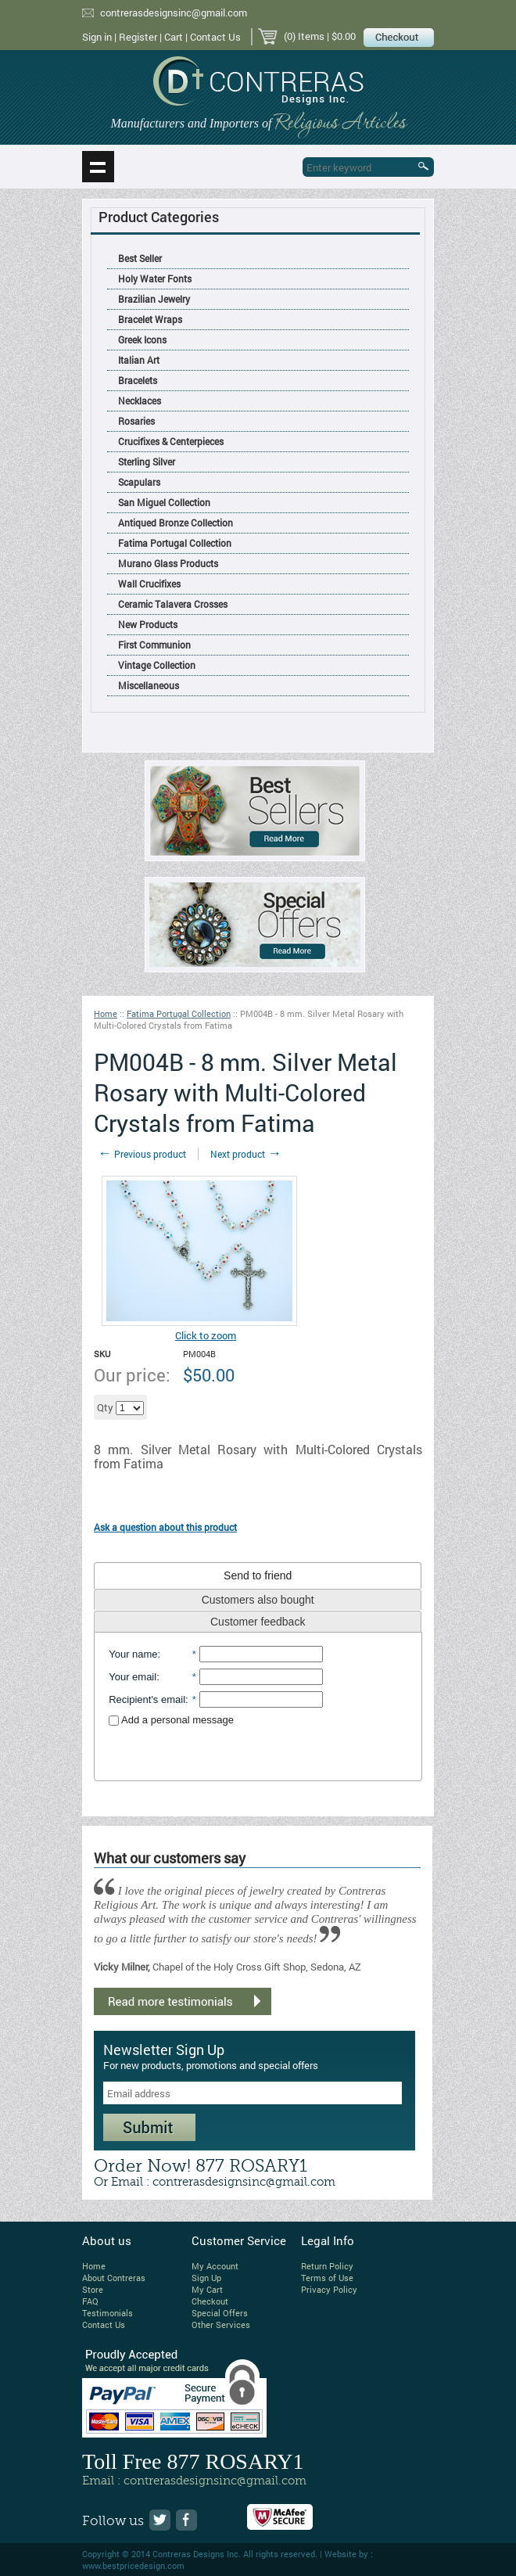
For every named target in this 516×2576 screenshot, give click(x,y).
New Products (147, 624)
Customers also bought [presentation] (258, 1599)
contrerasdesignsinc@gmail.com (173, 12)
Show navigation (98, 166)
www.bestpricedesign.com (133, 2565)
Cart (173, 37)
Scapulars (139, 482)
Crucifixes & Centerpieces (171, 441)
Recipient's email (147, 1699)
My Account (215, 2266)
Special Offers (220, 2313)
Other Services (221, 2324)
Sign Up (206, 2277)
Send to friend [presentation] (258, 1575)
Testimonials (107, 2313)
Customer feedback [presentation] (257, 1621)
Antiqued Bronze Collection (175, 522)
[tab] (257, 1575)
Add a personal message (171, 1720)
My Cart (207, 2289)
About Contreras (113, 2277)
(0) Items (304, 36)
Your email (132, 1677)
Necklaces (139, 400)
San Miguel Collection (164, 502)
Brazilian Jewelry (154, 299)
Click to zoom (205, 1335)
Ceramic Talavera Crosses (173, 604)
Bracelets (137, 380)
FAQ (90, 2301)
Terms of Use (327, 2277)
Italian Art (138, 360)
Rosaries (136, 421)
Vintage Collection (156, 665)
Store (92, 2289)
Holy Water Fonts (155, 278)
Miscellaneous (148, 685)
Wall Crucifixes (149, 583)
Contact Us (215, 37)
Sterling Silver (146, 461)
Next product (245, 1154)
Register (138, 37)
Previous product (142, 1154)
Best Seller (140, 258)
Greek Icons (142, 339)
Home (105, 1013)
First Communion (154, 644)
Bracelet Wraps (150, 319)
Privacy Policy (329, 2289)
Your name (133, 1654)
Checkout (210, 2301)
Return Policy (327, 2266)
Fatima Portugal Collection (174, 543)
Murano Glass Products (168, 563)
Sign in (97, 37)
